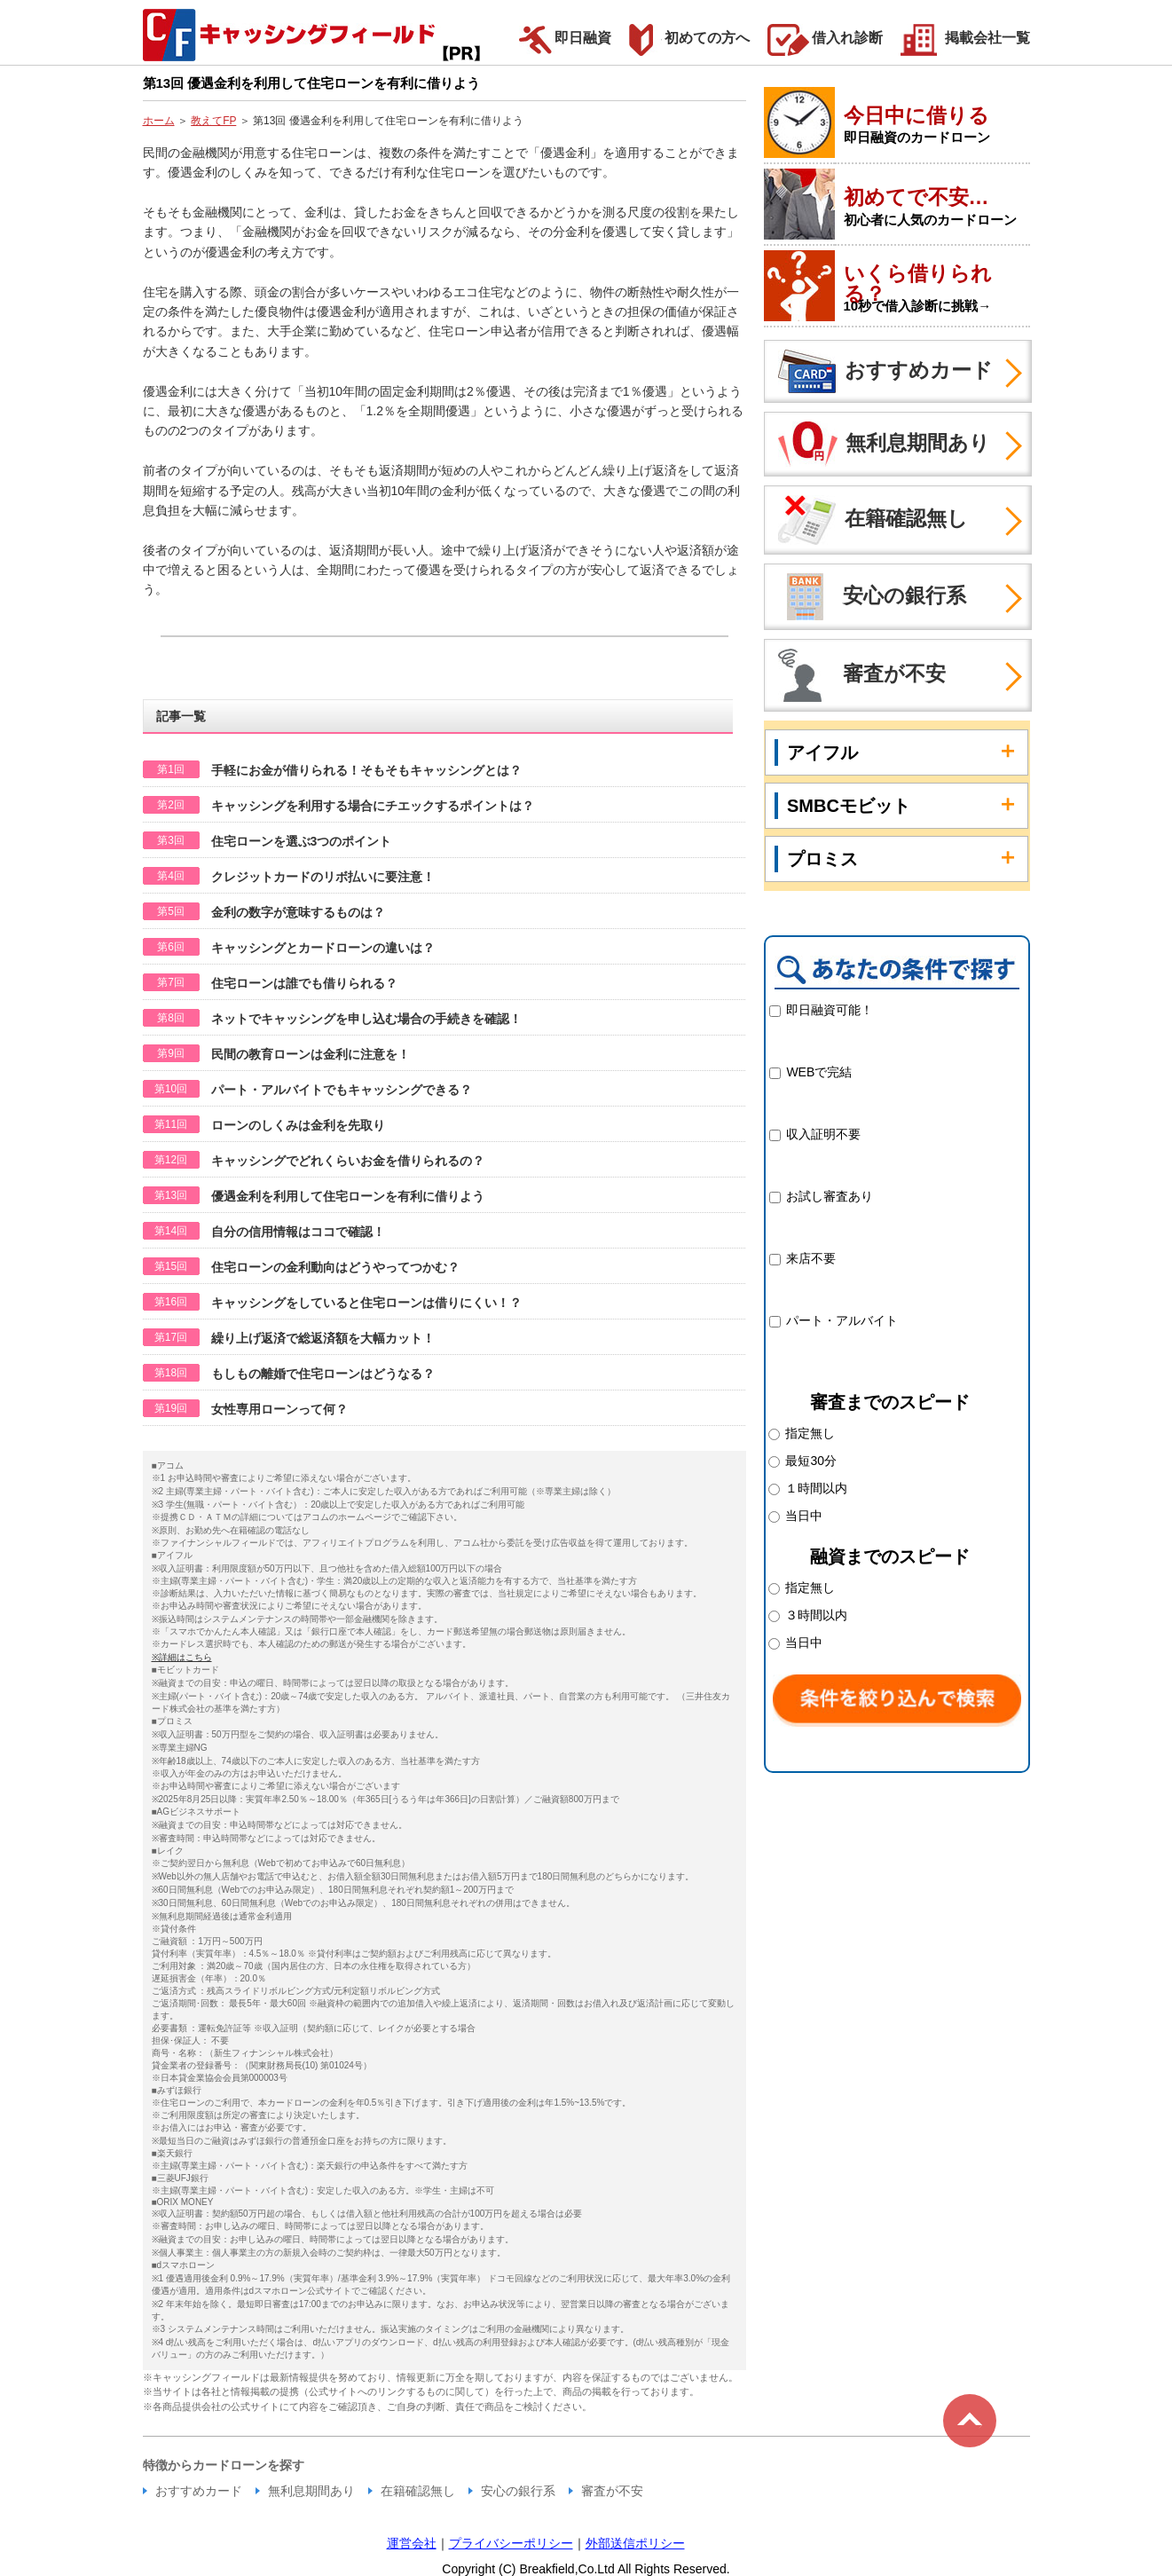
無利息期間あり (877, 444)
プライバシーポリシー (511, 2543)
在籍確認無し (866, 520)
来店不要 (811, 1258)
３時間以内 (814, 1615)
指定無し (808, 1433)
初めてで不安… (916, 197)
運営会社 (412, 2543)
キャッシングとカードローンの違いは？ (323, 948)
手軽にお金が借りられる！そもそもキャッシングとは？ (366, 770)
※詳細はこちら (182, 1657)
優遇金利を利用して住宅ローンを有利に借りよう (347, 1196)
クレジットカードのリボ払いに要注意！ (323, 877)
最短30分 (808, 1460)
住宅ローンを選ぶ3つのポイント (301, 841)
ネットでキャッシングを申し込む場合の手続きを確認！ (366, 1019)
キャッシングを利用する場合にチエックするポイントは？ (372, 806)
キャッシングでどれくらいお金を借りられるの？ (347, 1161)
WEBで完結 (819, 1072)
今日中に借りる (916, 115)
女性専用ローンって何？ (279, 1409)
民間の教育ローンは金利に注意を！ (310, 1054)
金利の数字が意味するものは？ (298, 912)
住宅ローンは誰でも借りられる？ (304, 983)
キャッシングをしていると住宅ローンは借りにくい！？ (366, 1303)
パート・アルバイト (842, 1320)
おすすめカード (879, 371)
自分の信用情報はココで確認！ (298, 1232)
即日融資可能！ (829, 1010)
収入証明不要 (823, 1134)
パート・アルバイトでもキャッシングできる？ (341, 1090)
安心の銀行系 (865, 596)
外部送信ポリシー (635, 2543)
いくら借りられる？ (918, 283)
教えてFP (213, 120)
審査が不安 (855, 675)
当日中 (795, 1516)
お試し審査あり (829, 1196)
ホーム (159, 120)
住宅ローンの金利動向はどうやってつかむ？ (335, 1267)
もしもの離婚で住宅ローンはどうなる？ (323, 1374)
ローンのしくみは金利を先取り (298, 1125)
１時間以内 (814, 1488)
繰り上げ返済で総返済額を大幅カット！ (323, 1338)
